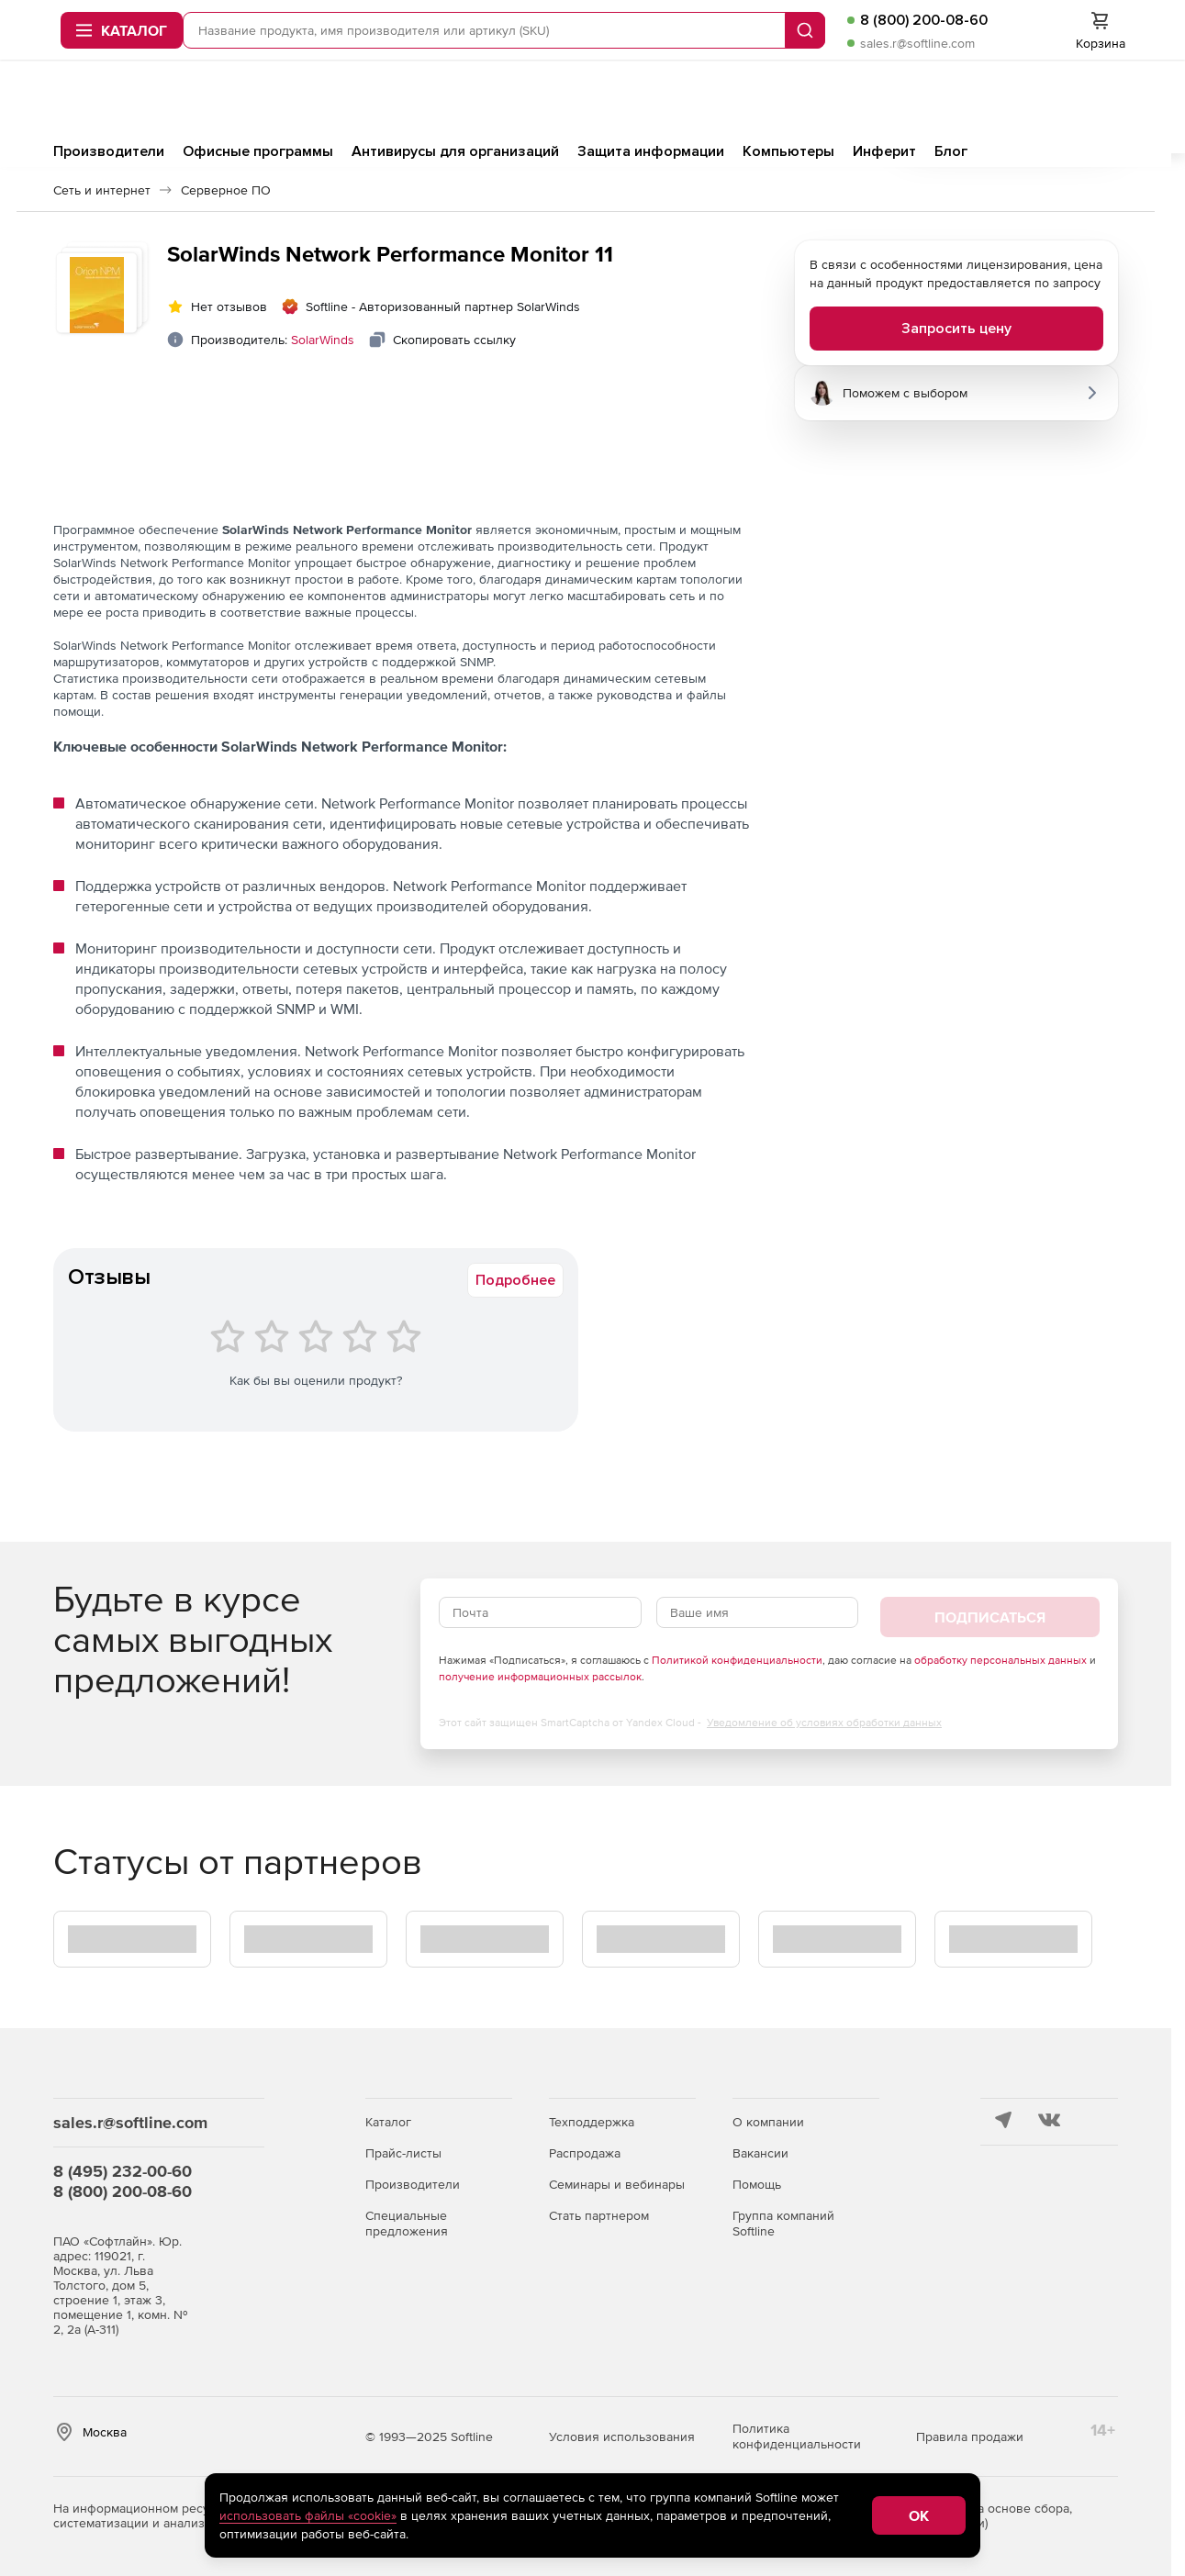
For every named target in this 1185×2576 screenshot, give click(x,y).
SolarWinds (322, 345)
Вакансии (760, 2153)
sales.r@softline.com (742, 112)
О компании (768, 2121)
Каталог (388, 2121)
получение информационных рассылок (540, 1682)
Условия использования (622, 2436)
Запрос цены (737, 38)
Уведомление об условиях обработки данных (824, 1728)
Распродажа (584, 2153)
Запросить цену (956, 334)
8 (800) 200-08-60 (748, 89)
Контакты (1088, 38)
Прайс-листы (403, 2153)
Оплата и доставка (990, 38)
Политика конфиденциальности (796, 2436)
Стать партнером (599, 2215)
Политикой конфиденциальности (737, 1665)
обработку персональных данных (1000, 1665)
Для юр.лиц (886, 38)
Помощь (756, 2184)
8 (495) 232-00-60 (122, 2170)
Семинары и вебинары (617, 2184)
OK (919, 2515)
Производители (412, 2184)
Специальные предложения (406, 2223)
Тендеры (814, 38)
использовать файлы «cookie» (308, 2515)
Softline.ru (650, 38)
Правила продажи (969, 2436)
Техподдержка (591, 2121)
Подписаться (989, 1622)
